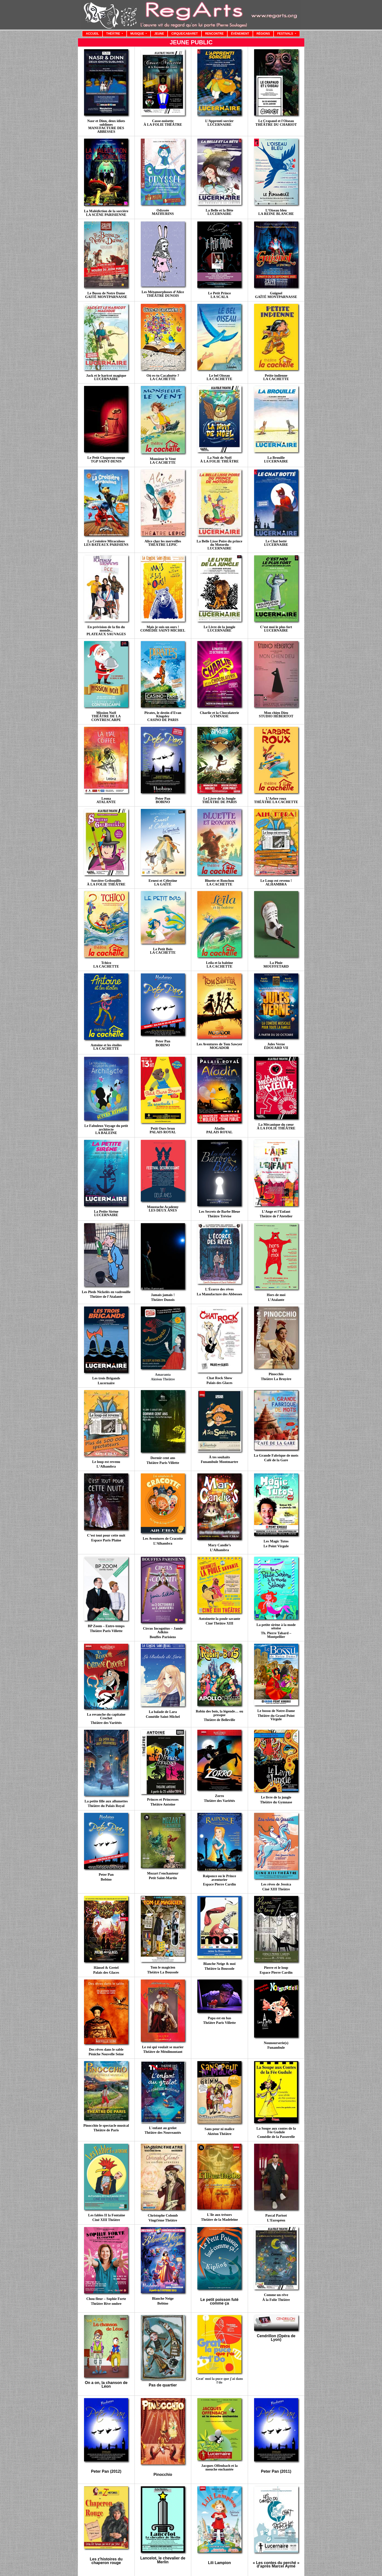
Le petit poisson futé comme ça (220, 2301)
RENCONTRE (214, 33)
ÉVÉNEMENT (240, 33)
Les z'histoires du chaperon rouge (106, 2561)
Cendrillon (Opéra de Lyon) (276, 2338)
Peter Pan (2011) (276, 2471)
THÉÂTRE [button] (113, 33)
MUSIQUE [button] (137, 33)
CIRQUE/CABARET (184, 33)
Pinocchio (162, 2474)
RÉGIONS (263, 33)
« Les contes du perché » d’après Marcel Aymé (276, 2564)
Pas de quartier (163, 2385)
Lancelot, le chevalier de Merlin (162, 2560)
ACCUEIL (92, 33)
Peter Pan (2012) (106, 2471)
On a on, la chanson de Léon (106, 2384)
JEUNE (159, 33)
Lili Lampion (219, 2563)
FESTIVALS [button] (285, 33)
